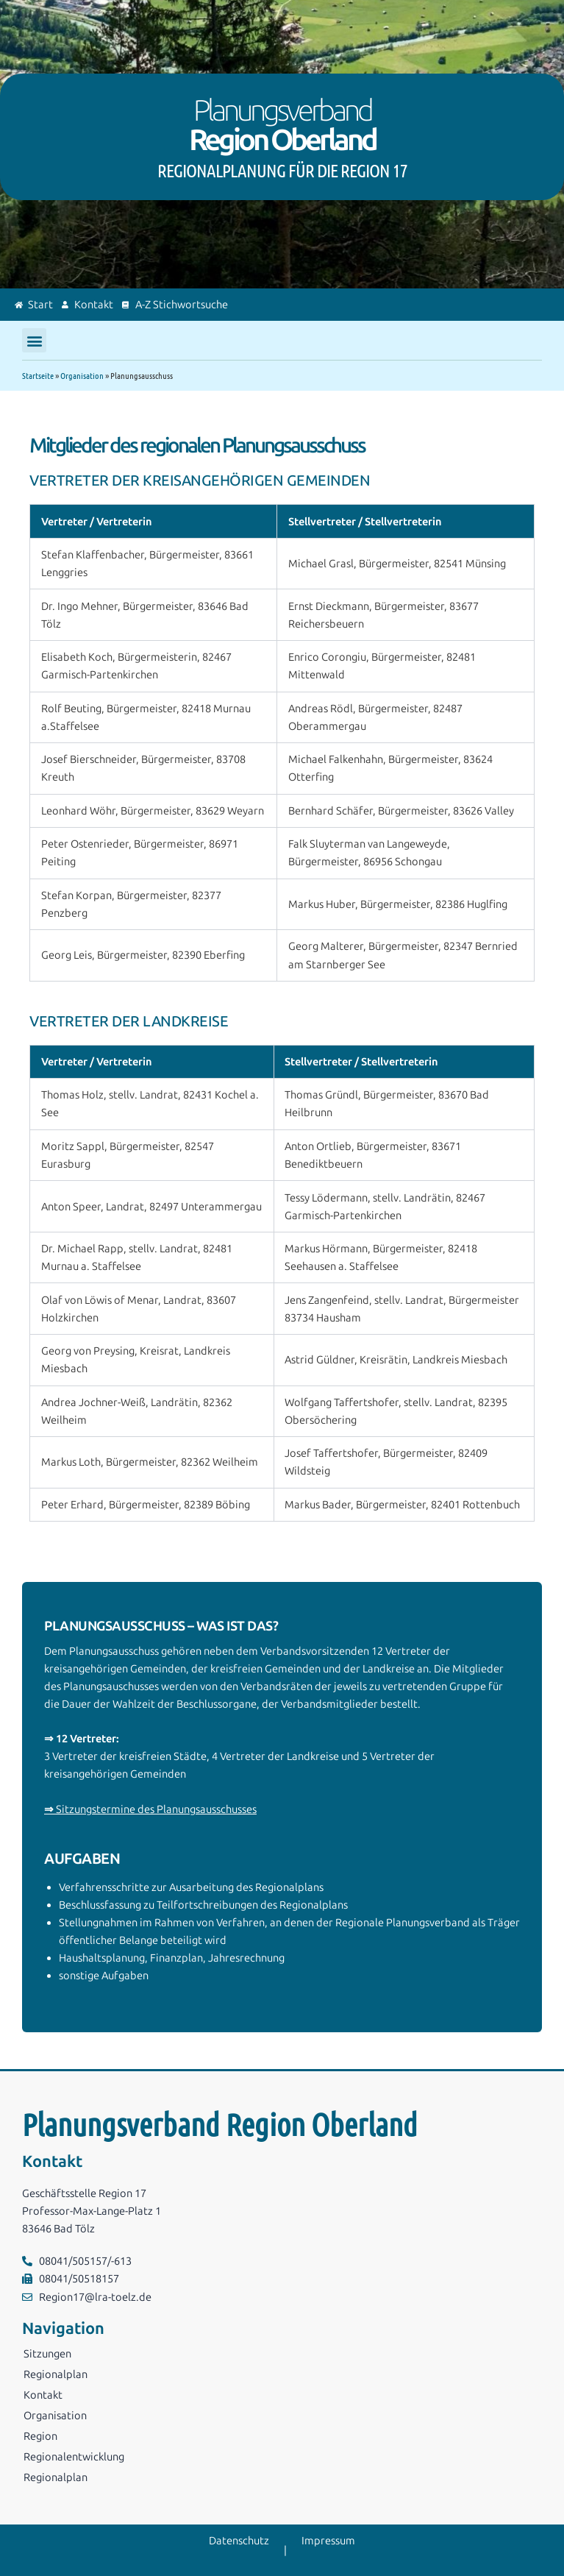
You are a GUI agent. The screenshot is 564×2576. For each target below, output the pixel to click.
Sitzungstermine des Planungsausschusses (150, 1809)
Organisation (82, 375)
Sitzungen (47, 2353)
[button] (34, 340)
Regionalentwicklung (74, 2456)
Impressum (328, 2540)
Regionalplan (56, 2374)
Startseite (38, 375)
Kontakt (43, 2395)
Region (40, 2436)
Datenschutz (239, 2540)
